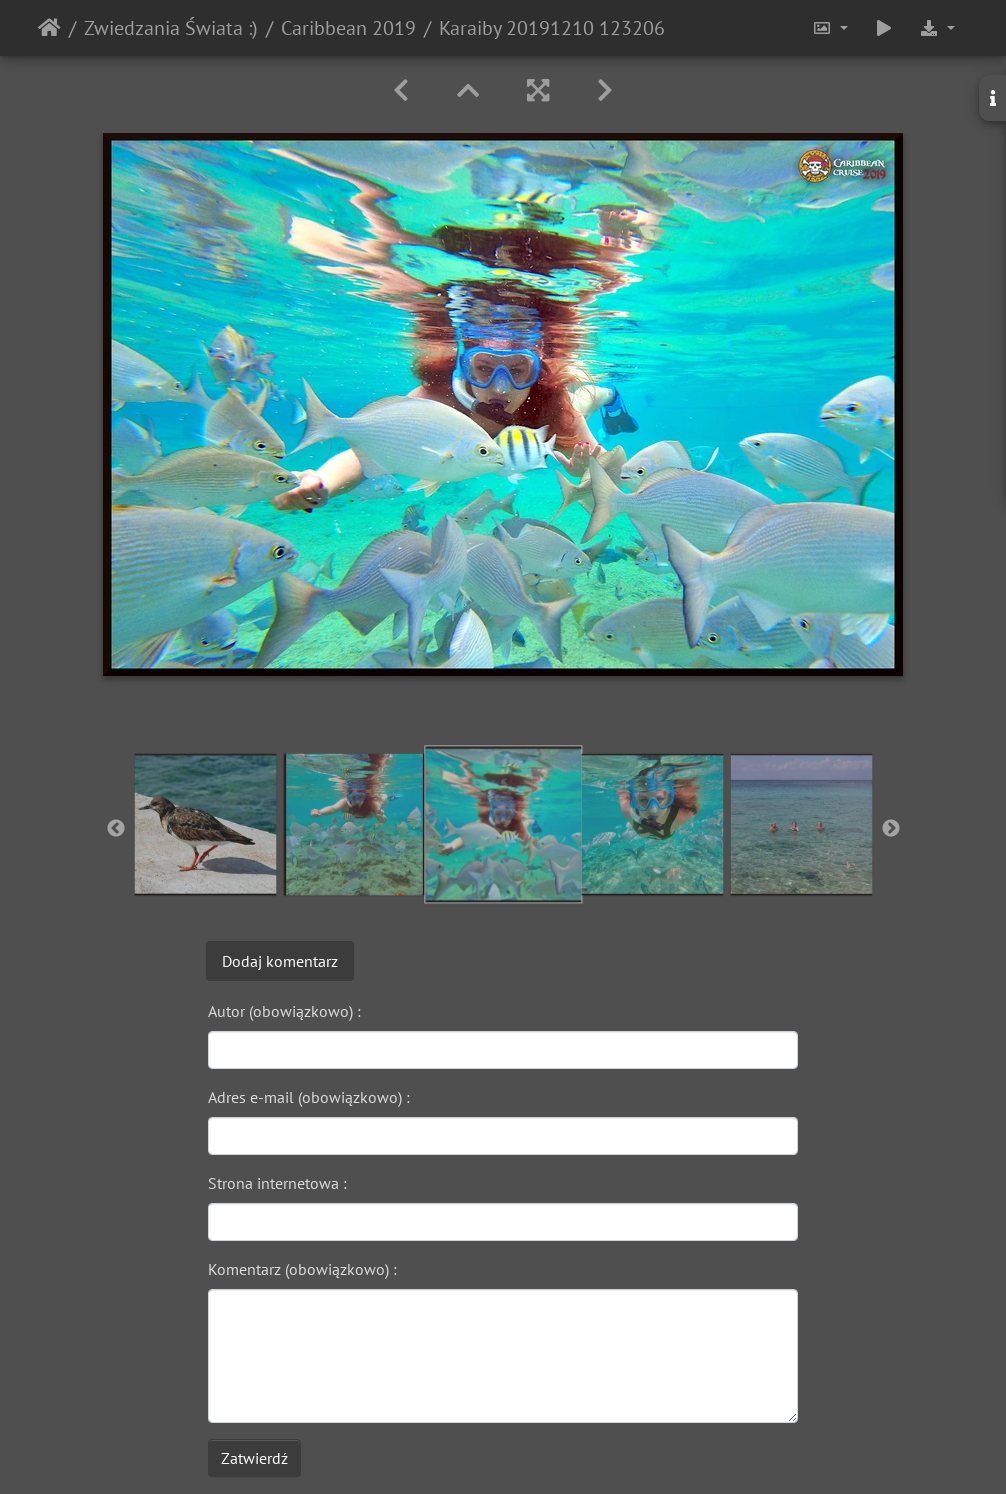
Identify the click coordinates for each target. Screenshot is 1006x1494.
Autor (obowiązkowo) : (284, 1011)
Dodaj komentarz (280, 961)
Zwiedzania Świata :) (171, 28)
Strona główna (49, 28)
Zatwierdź (254, 1458)
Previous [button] (116, 829)
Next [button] (891, 829)
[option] (205, 824)
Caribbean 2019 (348, 28)
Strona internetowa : (277, 1183)
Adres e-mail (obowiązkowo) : (309, 1097)
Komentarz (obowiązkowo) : (302, 1269)
